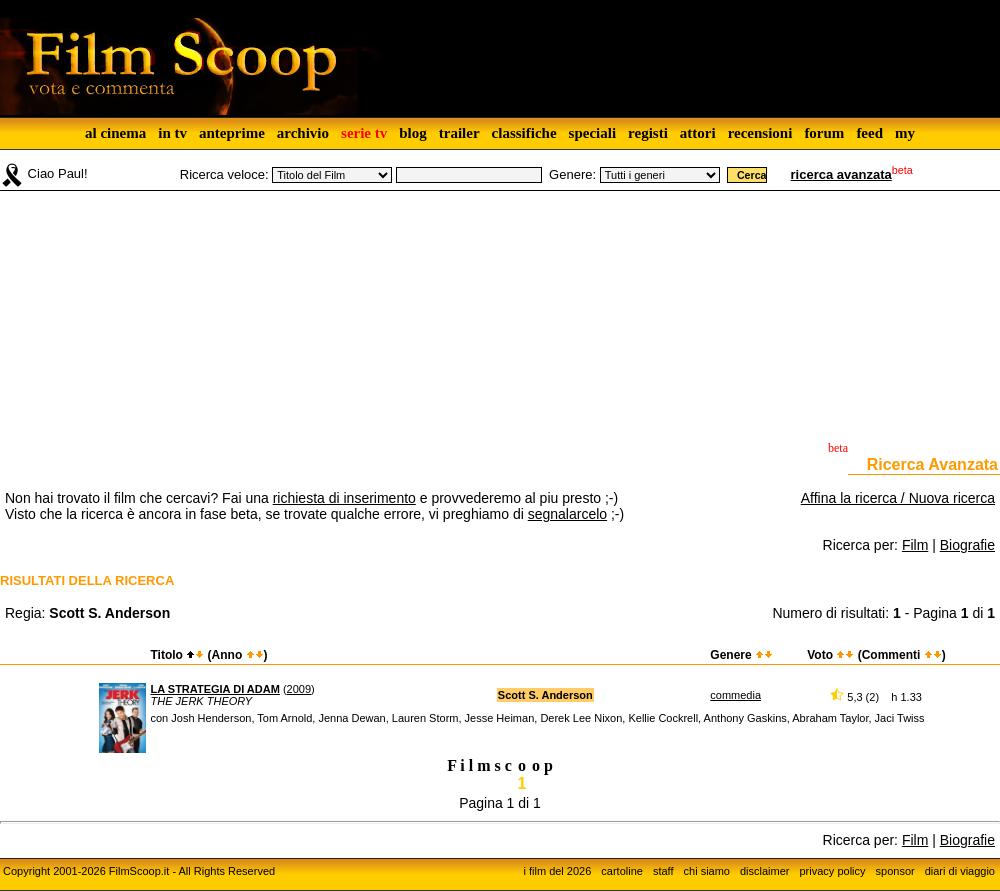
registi (648, 133)
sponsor (895, 871)
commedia (735, 695)
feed (869, 133)
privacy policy (833, 871)
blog (413, 133)
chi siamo (707, 871)
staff (663, 871)
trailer (459, 133)
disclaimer (765, 871)
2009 (299, 689)
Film (915, 545)
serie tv (364, 133)
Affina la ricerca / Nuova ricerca (898, 498)
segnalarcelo (567, 514)
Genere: (572, 174)
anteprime (232, 133)
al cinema (115, 133)
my (905, 133)
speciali (593, 133)
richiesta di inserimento (344, 498)
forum (824, 133)
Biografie (967, 545)
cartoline (622, 871)
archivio (303, 133)
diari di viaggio (960, 871)
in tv (172, 133)
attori (698, 133)
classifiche (524, 133)
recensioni (760, 133)
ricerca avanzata (841, 174)
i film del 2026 (557, 871)
